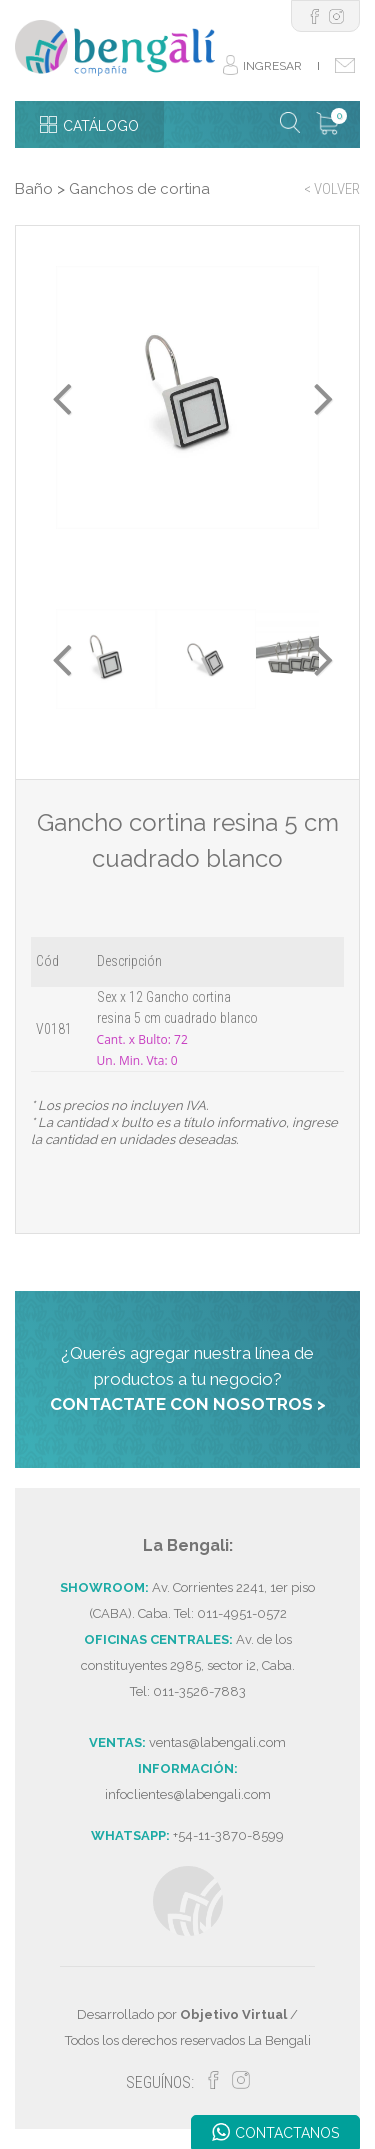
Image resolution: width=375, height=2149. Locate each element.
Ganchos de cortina (139, 189)
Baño (34, 189)
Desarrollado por (182, 2014)
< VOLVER (332, 189)
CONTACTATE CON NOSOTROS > (188, 1404)
